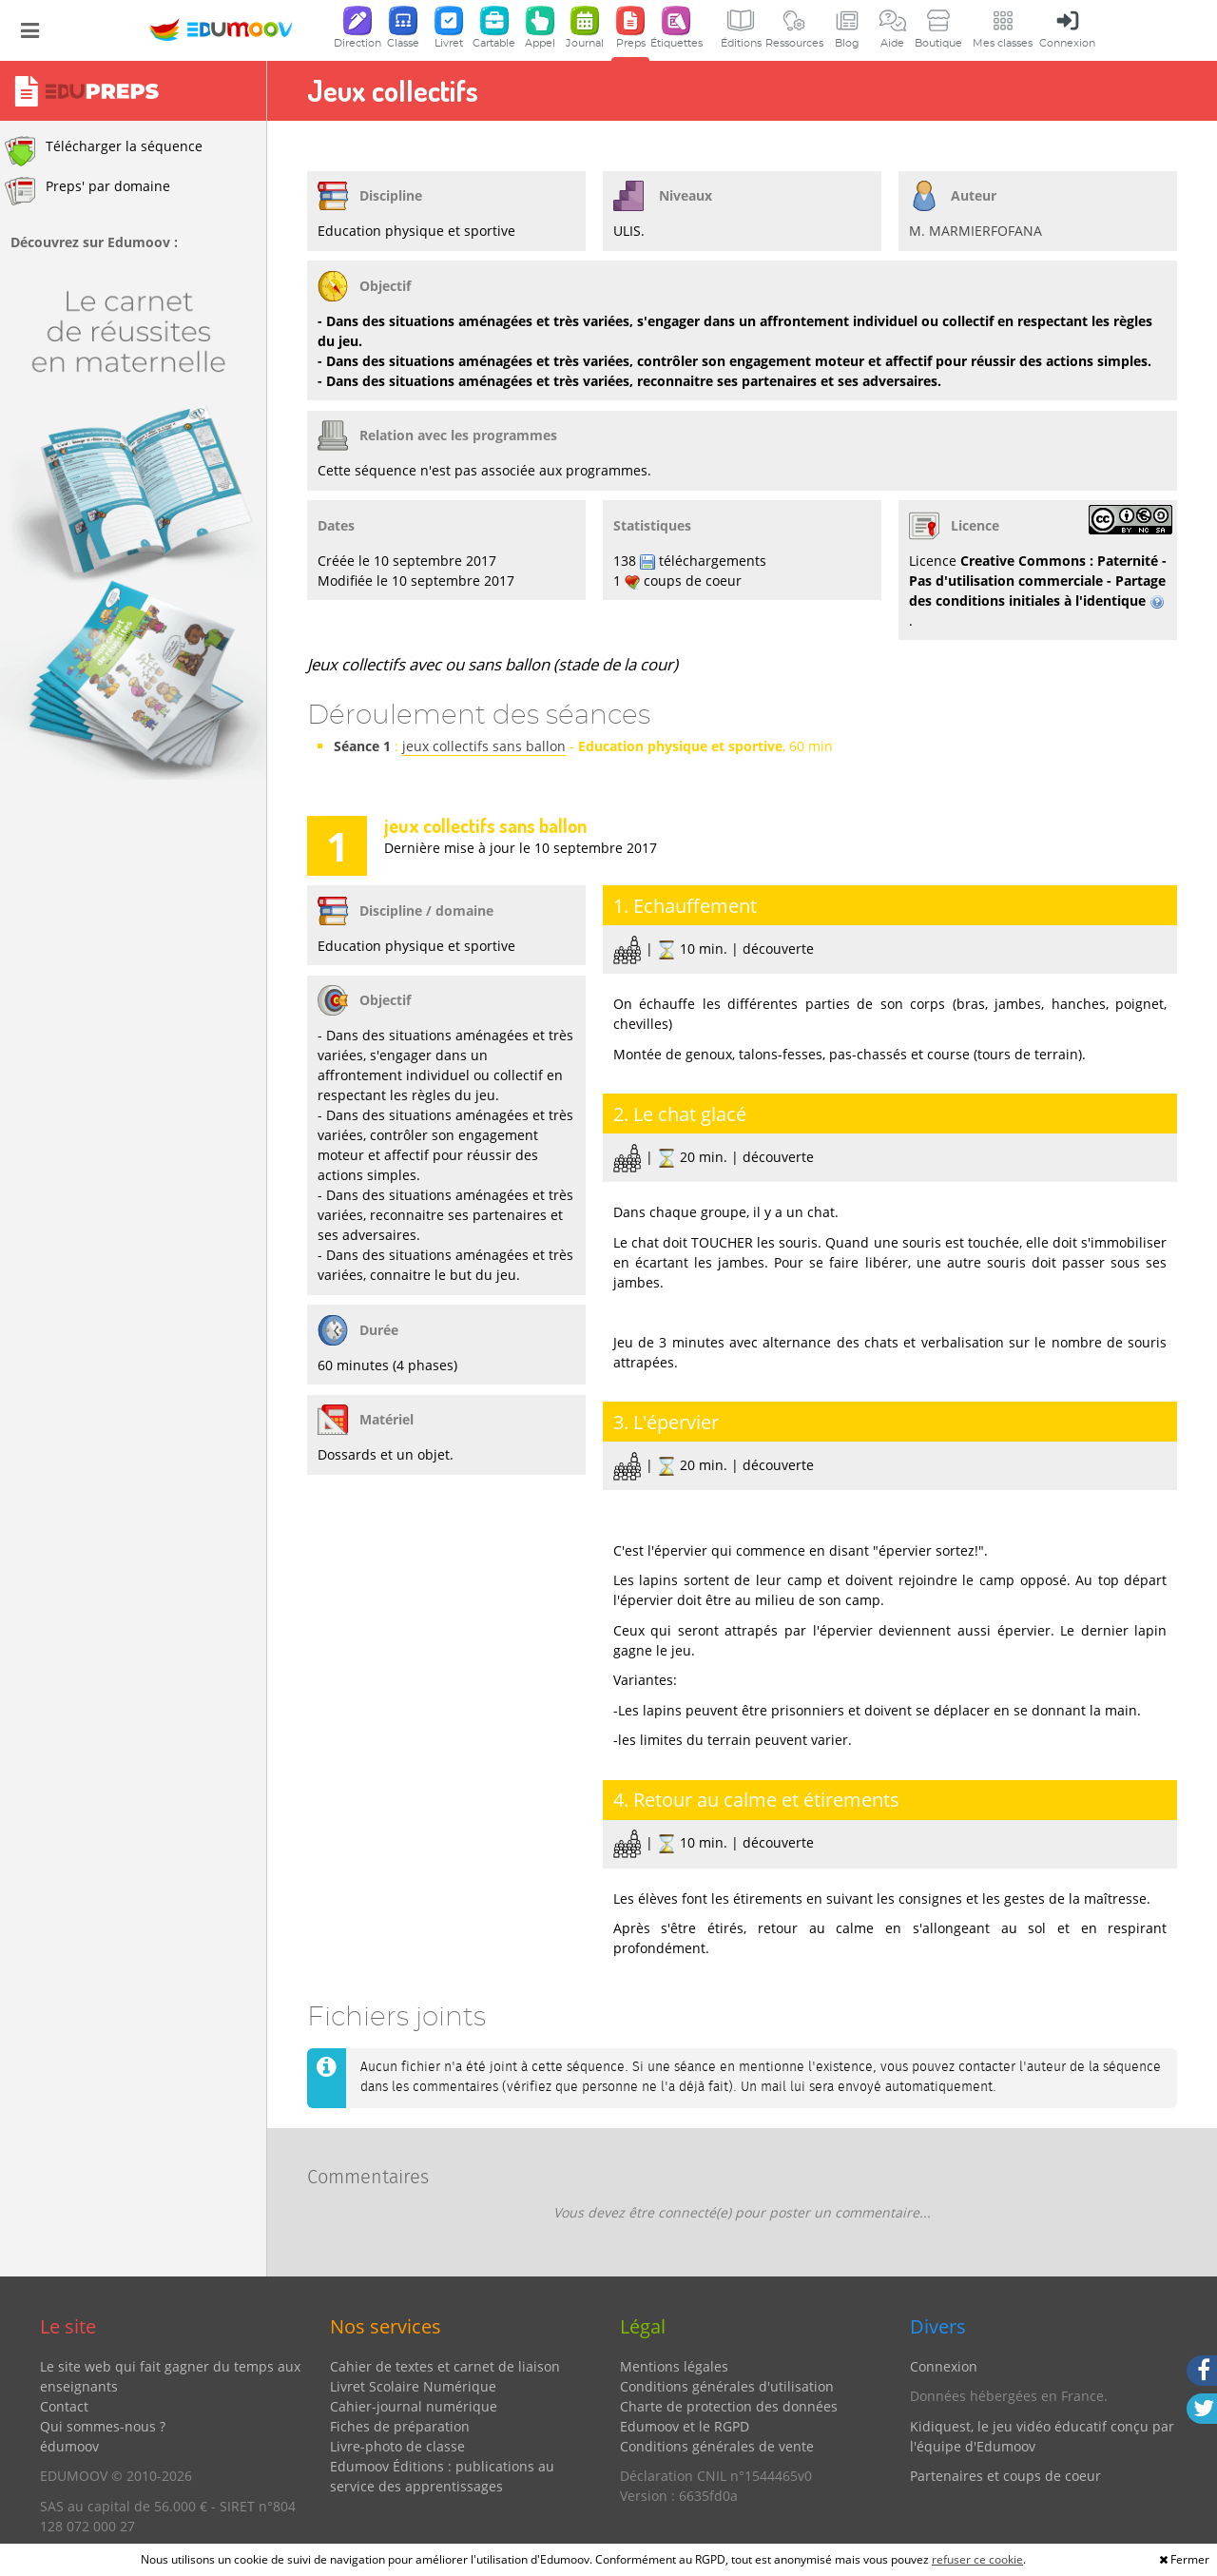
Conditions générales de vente (717, 2446)
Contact (64, 2406)
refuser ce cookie (977, 2559)
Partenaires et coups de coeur (1005, 2476)
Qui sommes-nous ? (102, 2426)
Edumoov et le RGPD (684, 2426)
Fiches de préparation (400, 2426)
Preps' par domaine (87, 191)
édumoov (69, 2446)
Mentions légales (674, 2366)
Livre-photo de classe (397, 2446)
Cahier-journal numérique (413, 2406)
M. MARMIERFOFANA (975, 231)
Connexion (943, 2366)
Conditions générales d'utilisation (727, 2386)
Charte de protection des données (729, 2406)
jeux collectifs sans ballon (484, 746)
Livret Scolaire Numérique (413, 2386)
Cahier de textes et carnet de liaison (445, 2366)
